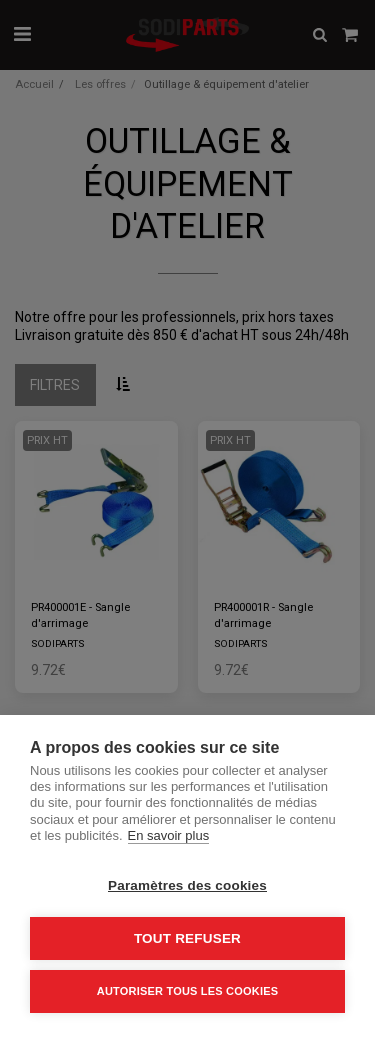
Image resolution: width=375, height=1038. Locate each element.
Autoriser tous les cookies (187, 991)
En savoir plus (169, 835)
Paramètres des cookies (187, 885)
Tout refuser (187, 938)
